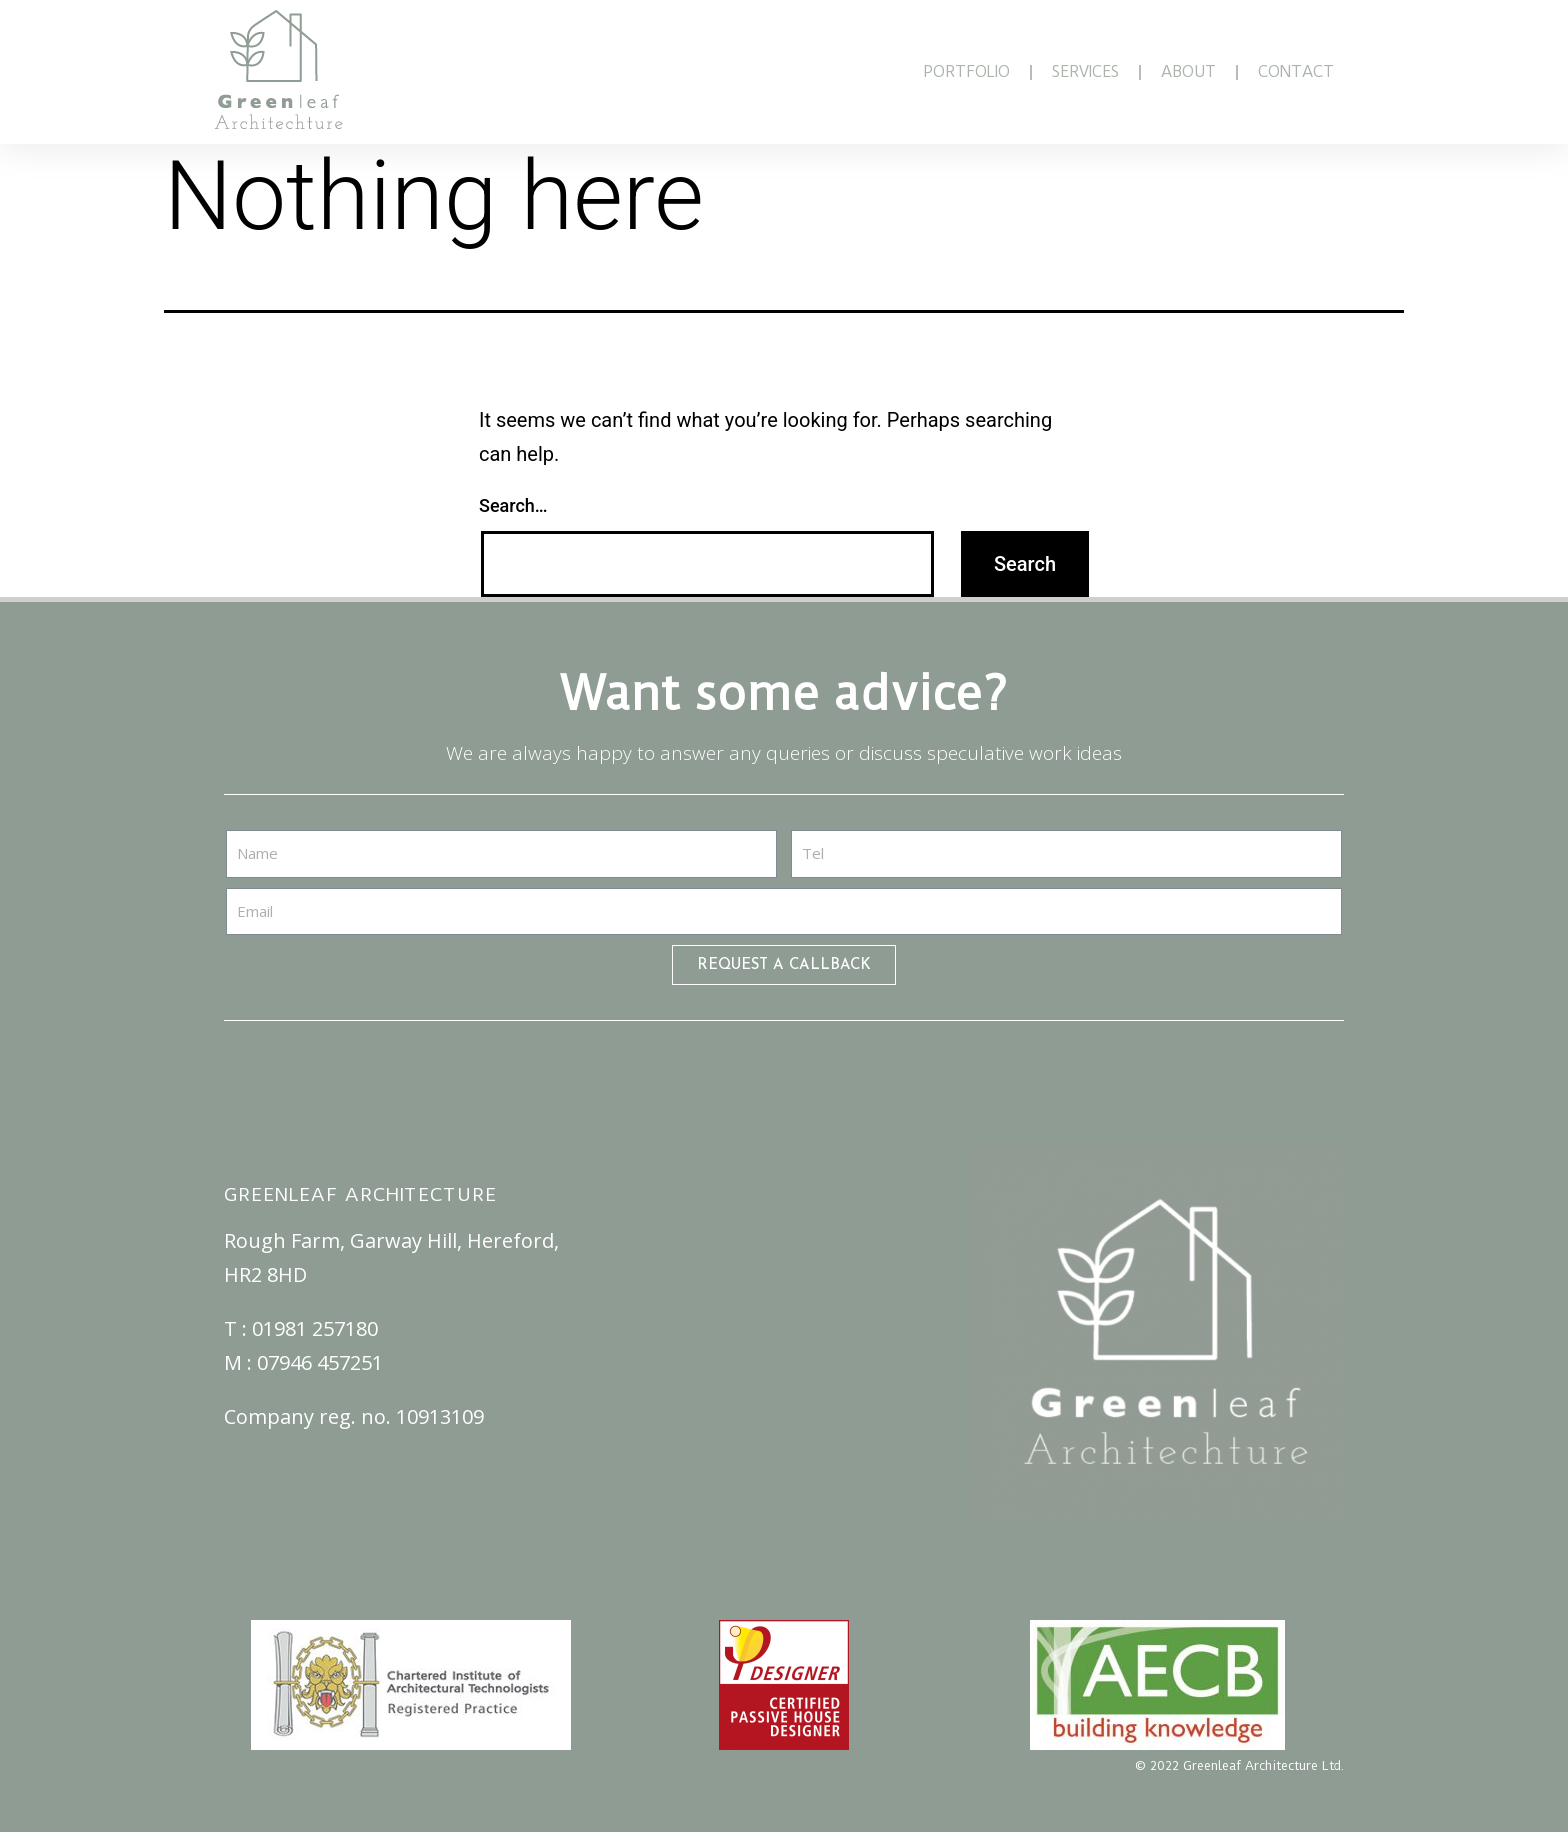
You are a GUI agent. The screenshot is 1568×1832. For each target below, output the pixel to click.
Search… (513, 505)
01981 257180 (315, 1328)
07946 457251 (320, 1362)
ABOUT (1188, 71)
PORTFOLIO (966, 71)
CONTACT (1296, 71)
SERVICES (1085, 71)
